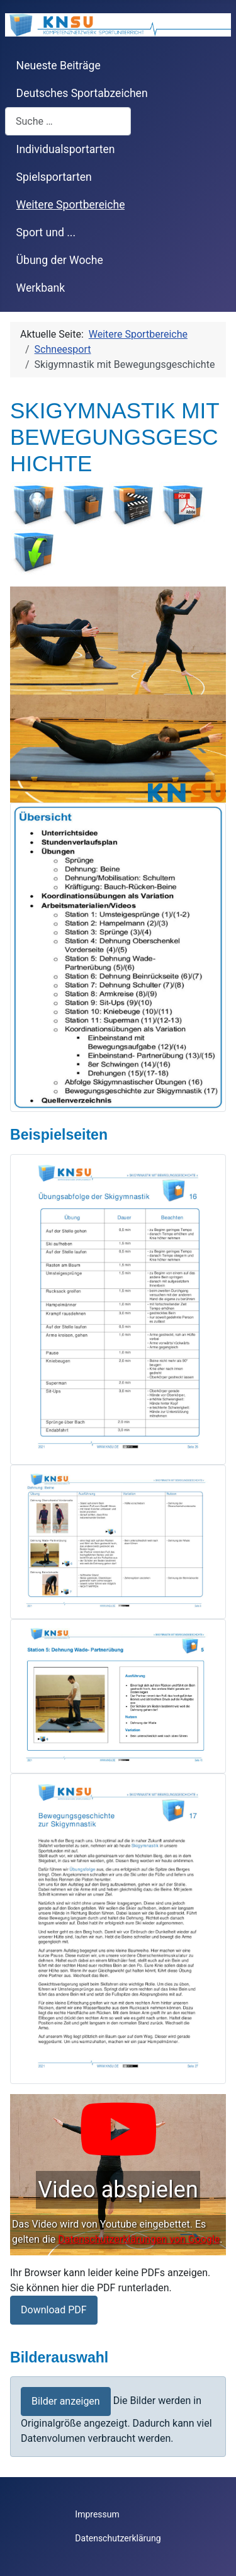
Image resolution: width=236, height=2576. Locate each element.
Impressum (97, 2514)
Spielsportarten (54, 177)
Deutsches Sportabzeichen (82, 93)
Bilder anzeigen (65, 2401)
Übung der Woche (59, 260)
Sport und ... (46, 232)
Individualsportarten (65, 149)
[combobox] (68, 121)
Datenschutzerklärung (117, 2538)
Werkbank (40, 288)
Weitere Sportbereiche (70, 204)
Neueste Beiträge (58, 65)
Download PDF (54, 2310)
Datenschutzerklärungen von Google (139, 2239)
